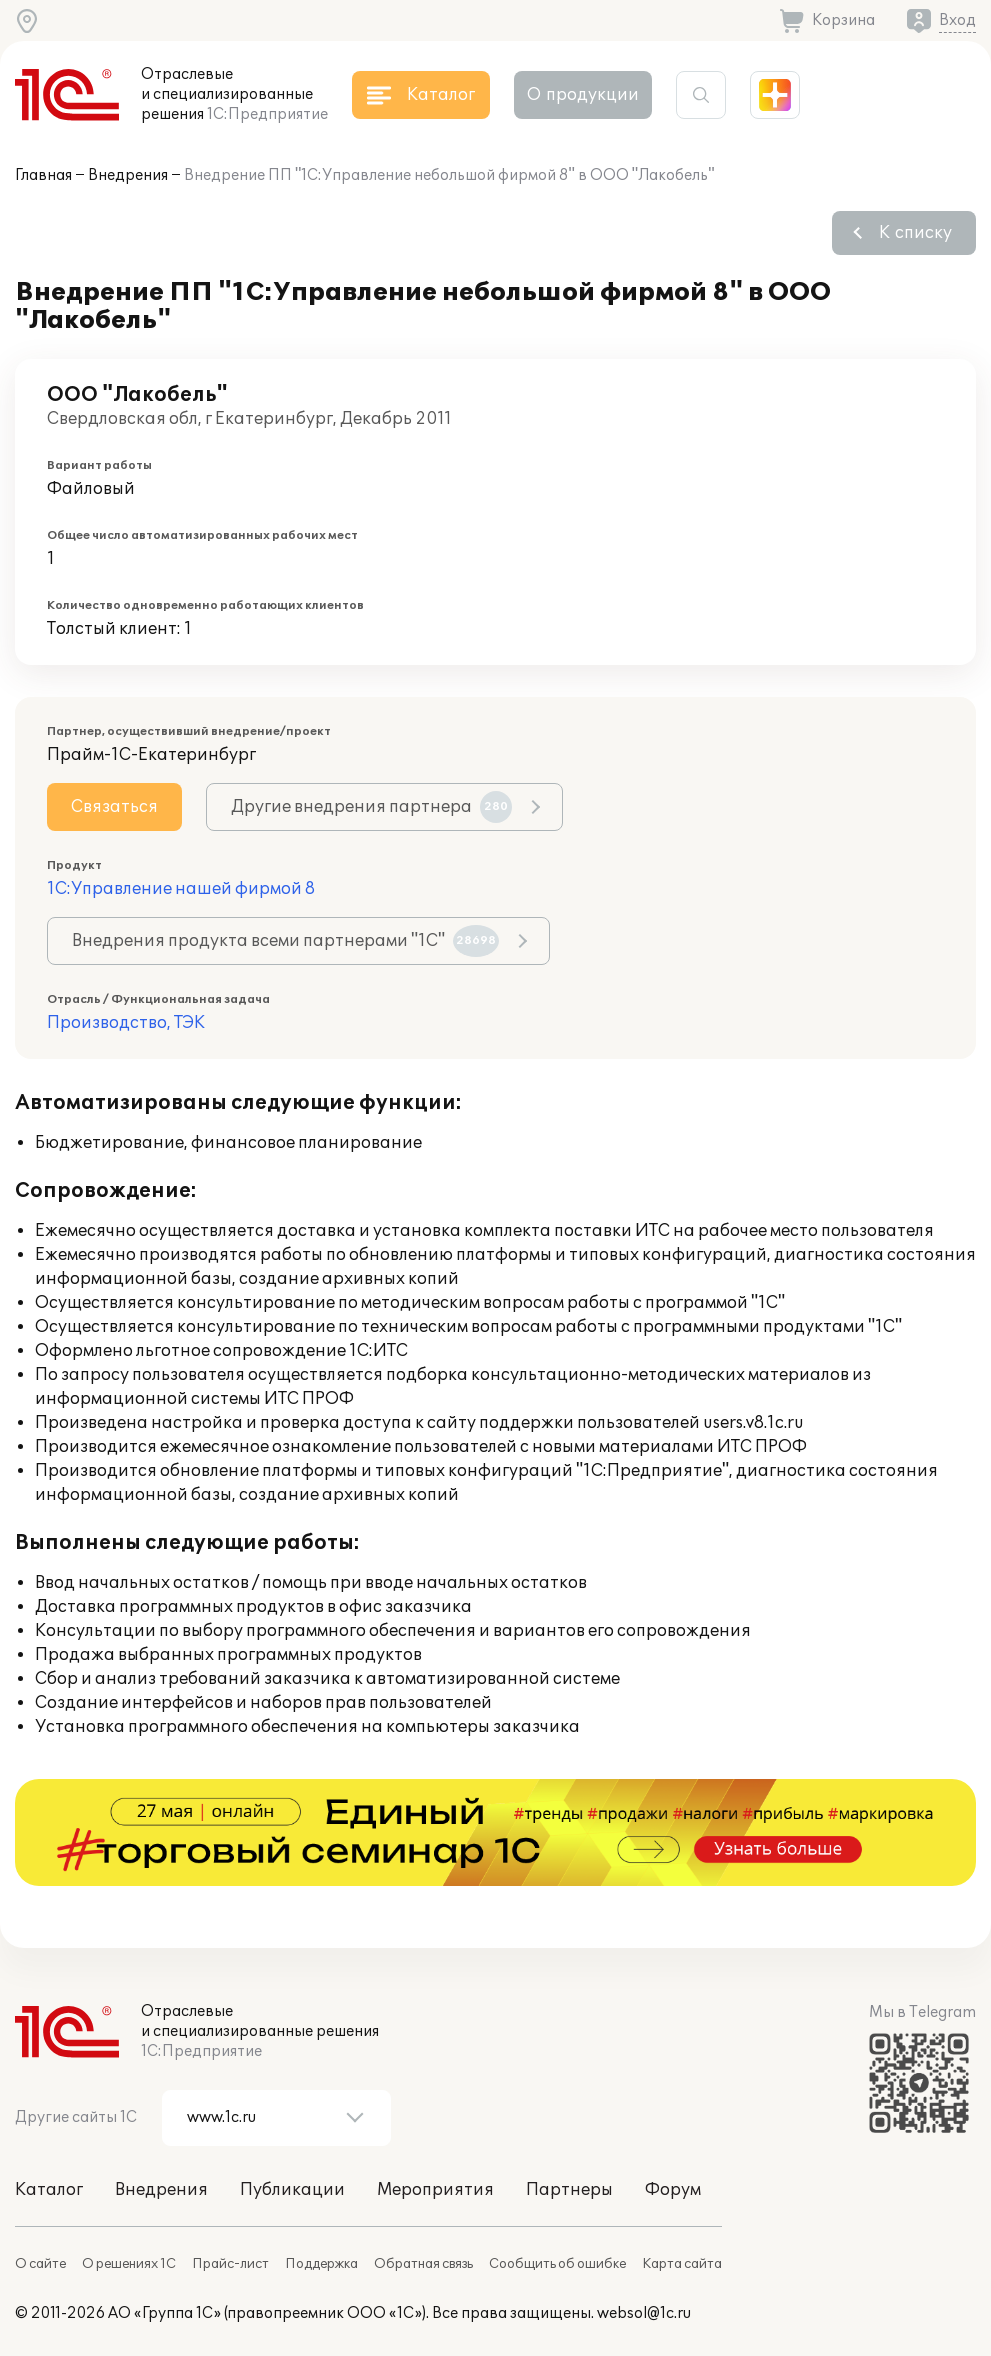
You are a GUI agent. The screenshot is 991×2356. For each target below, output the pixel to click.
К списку (915, 233)
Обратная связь (423, 2264)
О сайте (40, 2264)
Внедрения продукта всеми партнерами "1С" (285, 941)
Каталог (49, 2190)
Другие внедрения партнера (371, 807)
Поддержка (321, 2264)
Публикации (292, 2190)
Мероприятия (435, 2190)
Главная (43, 175)
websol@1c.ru (644, 2313)
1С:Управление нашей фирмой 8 (181, 889)
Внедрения (128, 175)
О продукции (583, 95)
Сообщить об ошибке (557, 2264)
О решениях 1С (129, 2264)
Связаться (114, 807)
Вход (957, 20)
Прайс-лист (230, 2264)
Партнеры (569, 2190)
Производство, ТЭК (126, 1023)
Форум (673, 2190)
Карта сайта (682, 2264)
